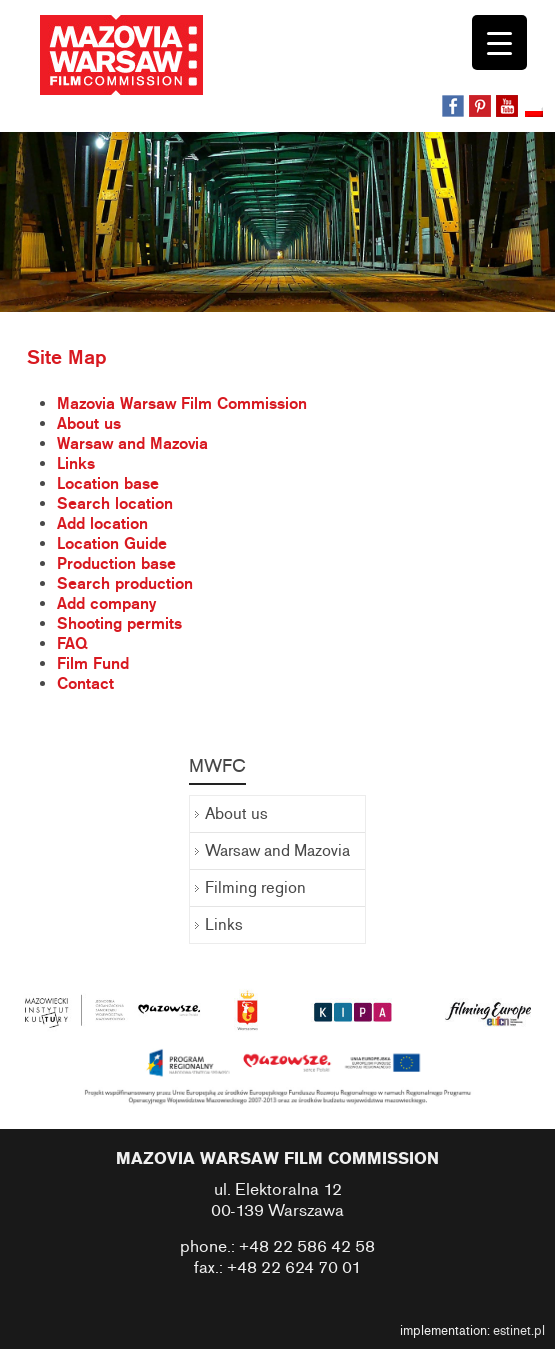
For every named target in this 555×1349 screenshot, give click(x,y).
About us (89, 424)
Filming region (255, 888)
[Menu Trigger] (499, 42)
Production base (116, 564)
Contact (85, 684)
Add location (102, 524)
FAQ (72, 644)
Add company (106, 604)
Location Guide (112, 544)
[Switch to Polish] (536, 113)
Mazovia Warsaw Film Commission (182, 404)
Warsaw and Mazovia (132, 444)
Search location (115, 504)
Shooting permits (119, 624)
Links (76, 464)
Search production (125, 584)
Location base (108, 484)
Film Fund (93, 664)
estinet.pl (519, 1331)
